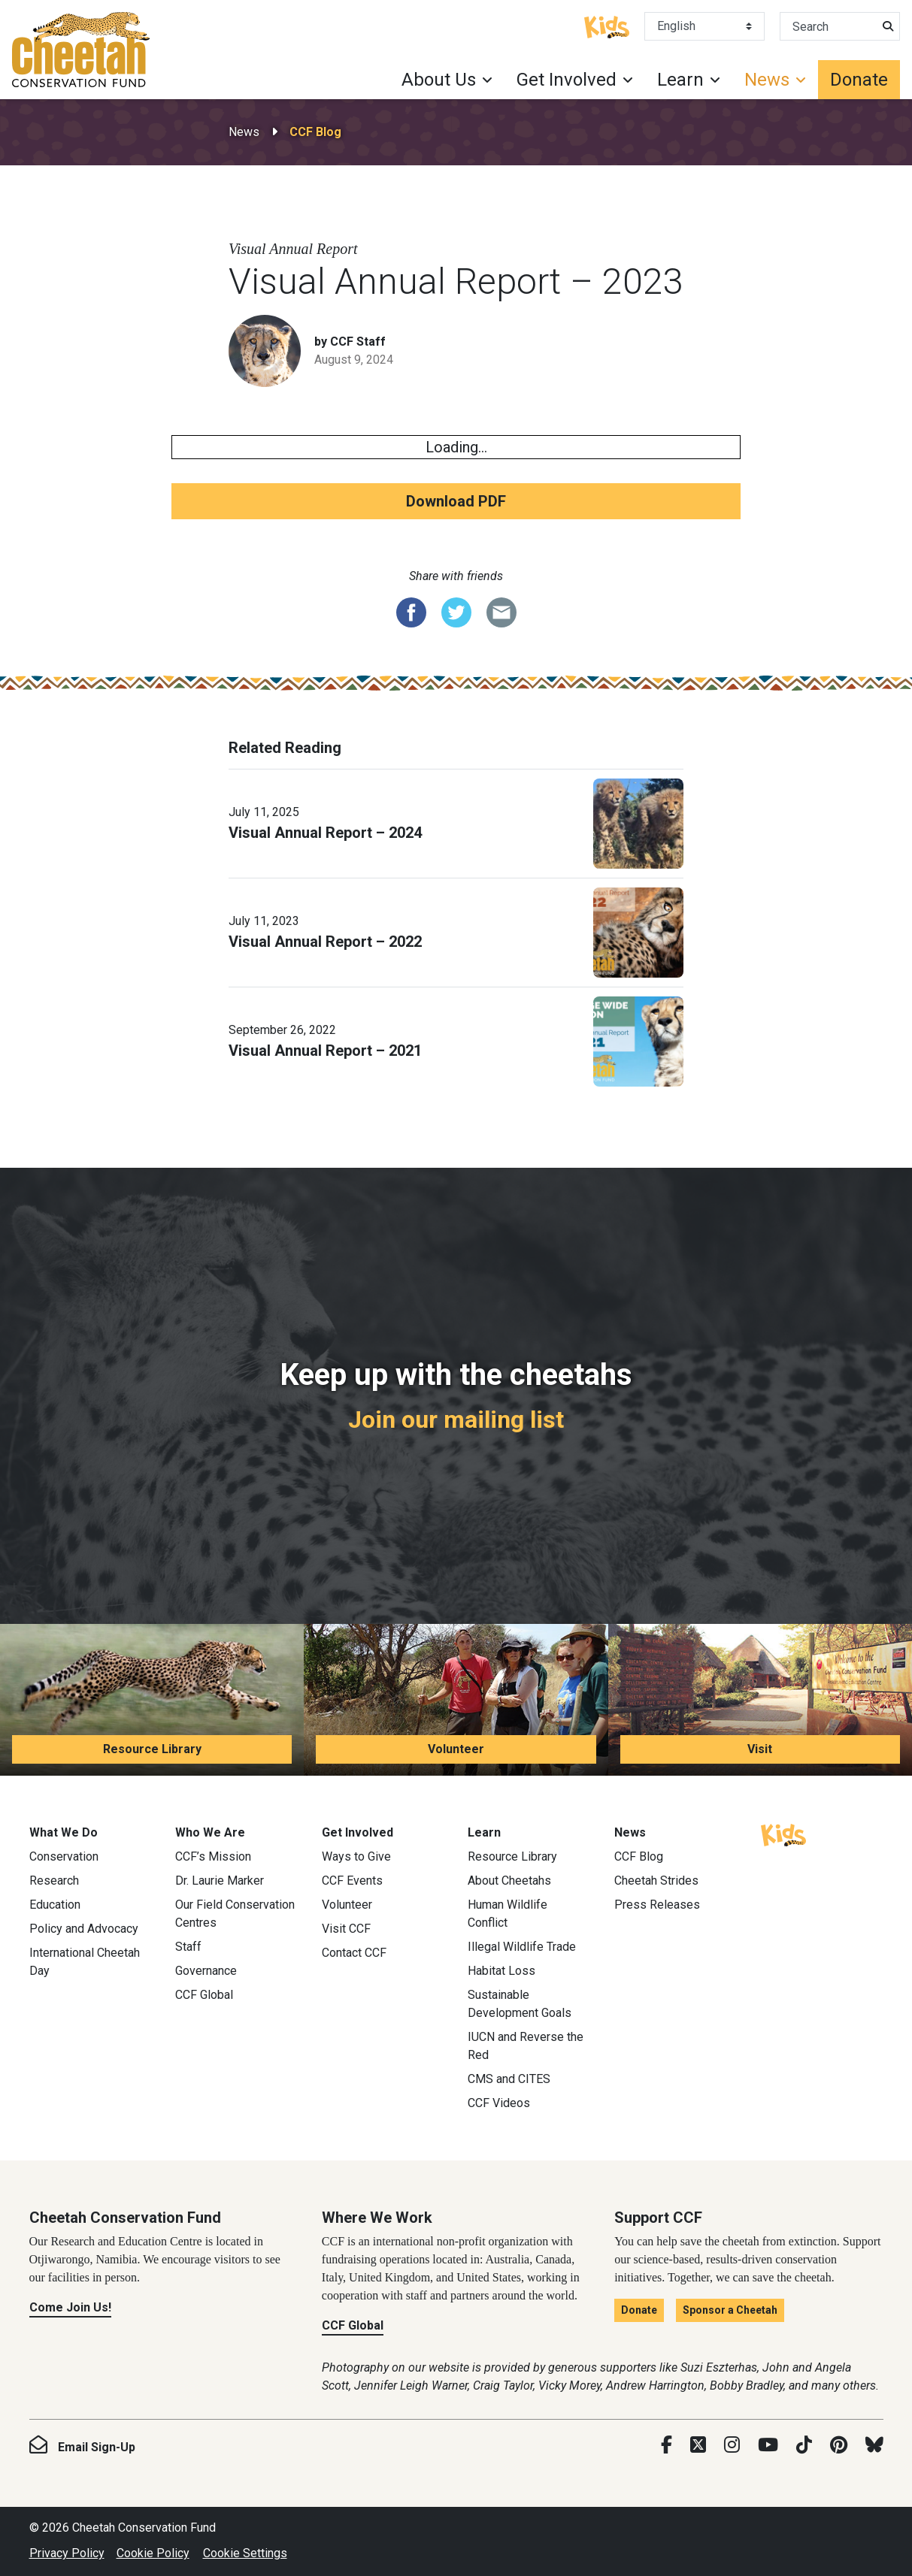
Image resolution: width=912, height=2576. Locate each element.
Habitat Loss (501, 1971)
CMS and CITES (509, 2079)
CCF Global (204, 1995)
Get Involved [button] (567, 79)
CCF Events (352, 1880)
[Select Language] (704, 26)
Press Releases (657, 1904)
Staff (188, 1947)
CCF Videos (499, 2103)
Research (54, 1880)
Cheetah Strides (656, 1880)
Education (54, 1904)
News (244, 132)
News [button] (766, 79)
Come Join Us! (70, 2307)
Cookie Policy (153, 2553)
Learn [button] (680, 79)
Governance (206, 1971)
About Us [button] (438, 79)
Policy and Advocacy (83, 1928)
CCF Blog (315, 132)
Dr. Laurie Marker (219, 1880)
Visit (759, 1749)
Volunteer (456, 1749)
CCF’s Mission (213, 1856)
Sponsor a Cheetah (730, 2310)
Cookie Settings (245, 2553)
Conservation (63, 1856)
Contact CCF (354, 1953)
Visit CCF (346, 1928)
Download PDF (456, 501)
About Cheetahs (509, 1880)
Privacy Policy (67, 2553)
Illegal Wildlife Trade (522, 1947)
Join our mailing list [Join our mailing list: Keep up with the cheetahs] (456, 1419)
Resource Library (152, 1749)
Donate (859, 79)
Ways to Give (356, 1856)
